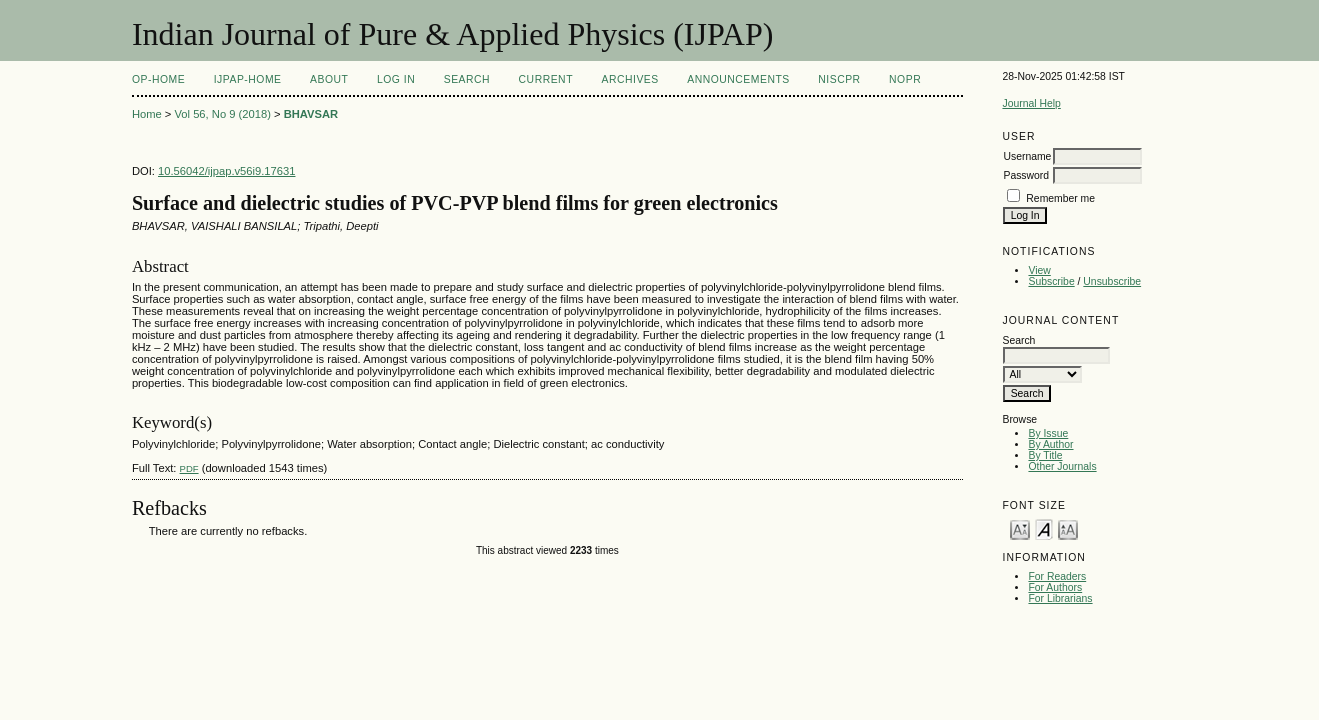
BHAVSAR (311, 114)
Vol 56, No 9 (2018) (222, 114)
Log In (396, 79)
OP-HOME (158, 79)
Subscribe (1051, 281)
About (329, 79)
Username (1027, 156)
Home (147, 114)
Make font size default (1044, 528)
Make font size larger (1068, 528)
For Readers (1057, 576)
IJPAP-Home (248, 79)
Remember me (1060, 198)
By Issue (1048, 433)
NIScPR (839, 79)
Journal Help (1031, 103)
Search (467, 79)
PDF (189, 468)
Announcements (738, 79)
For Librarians (1060, 598)
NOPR (905, 79)
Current (546, 79)
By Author (1050, 444)
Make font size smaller (1020, 528)
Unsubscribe (1112, 281)
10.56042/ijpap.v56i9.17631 (226, 171)
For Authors (1055, 587)
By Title (1045, 455)
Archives (629, 79)
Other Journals (1062, 466)
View (1039, 270)
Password (1026, 175)
